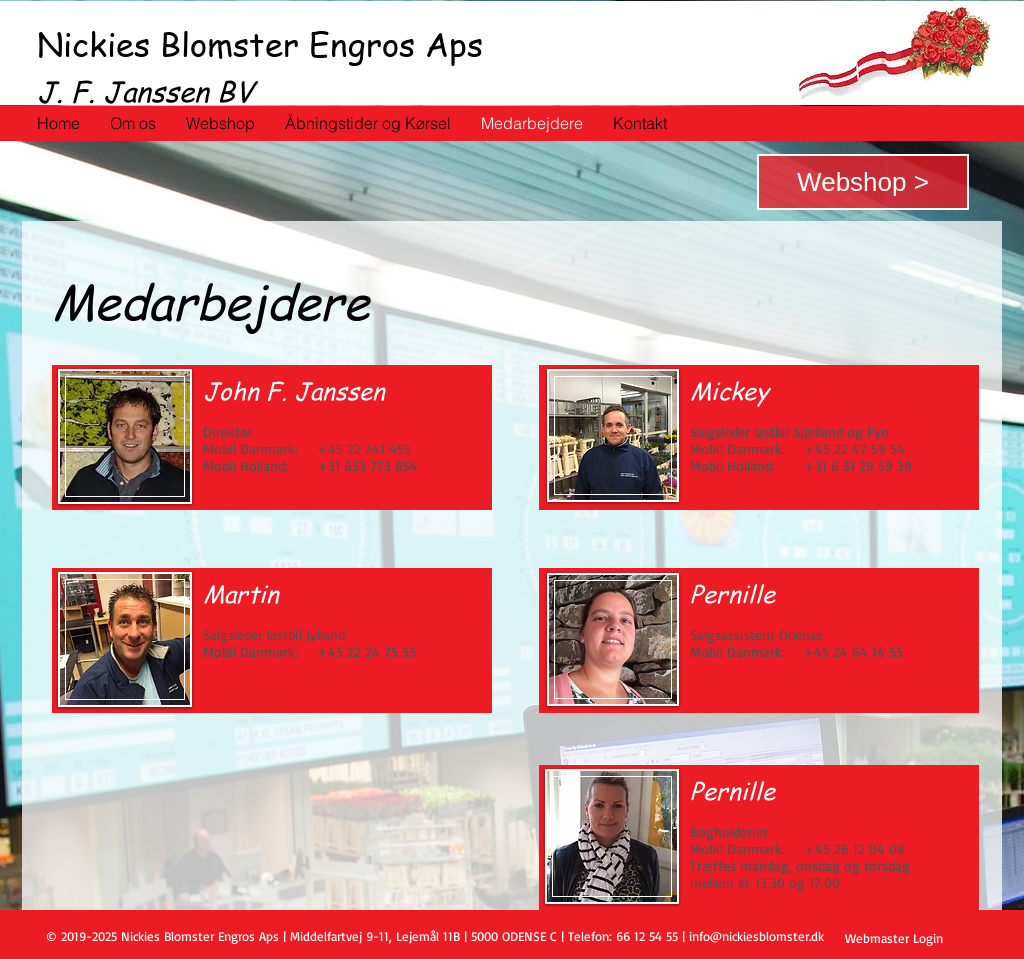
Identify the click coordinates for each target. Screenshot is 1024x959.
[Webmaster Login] (894, 938)
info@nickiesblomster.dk (756, 936)
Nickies (93, 44)
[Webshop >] (863, 182)
